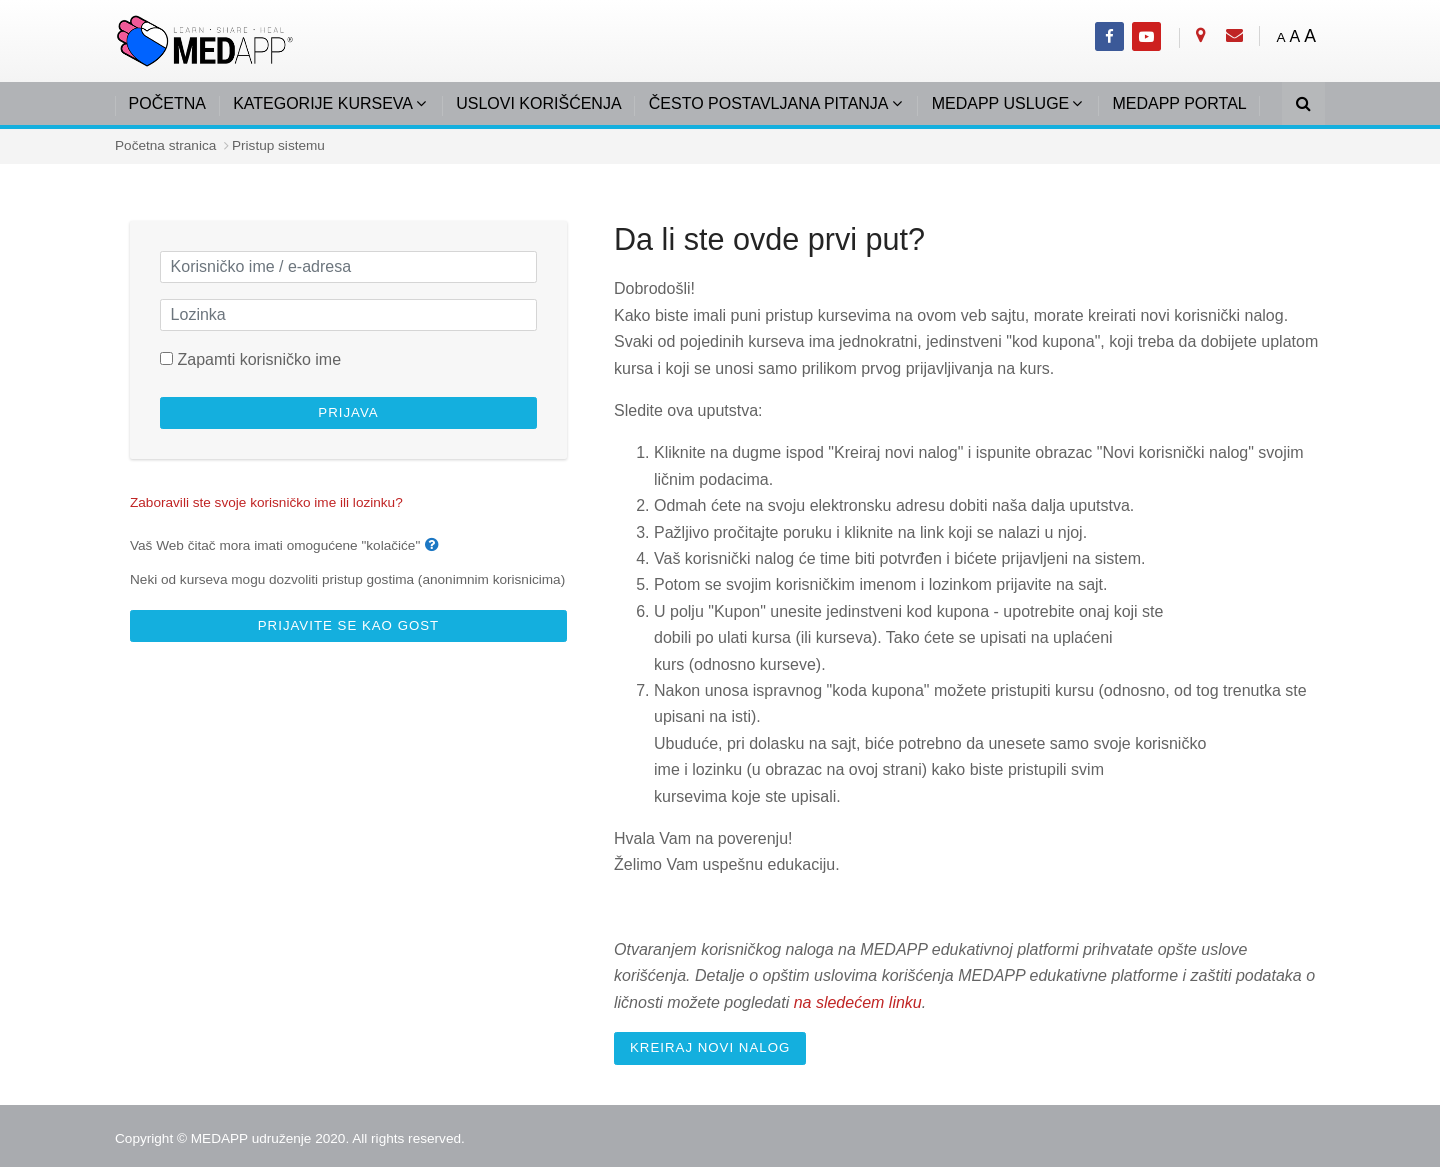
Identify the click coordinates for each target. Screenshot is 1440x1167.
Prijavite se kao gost (348, 625)
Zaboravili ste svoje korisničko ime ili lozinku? (266, 502)
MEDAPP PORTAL (1179, 103)
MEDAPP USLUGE (1001, 103)
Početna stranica (165, 145)
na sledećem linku (858, 1002)
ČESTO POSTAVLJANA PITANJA (769, 103)
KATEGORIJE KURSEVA (323, 103)
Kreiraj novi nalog (710, 1047)
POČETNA (167, 103)
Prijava (348, 412)
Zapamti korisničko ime (259, 359)
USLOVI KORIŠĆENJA (538, 103)
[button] (436, 546)
